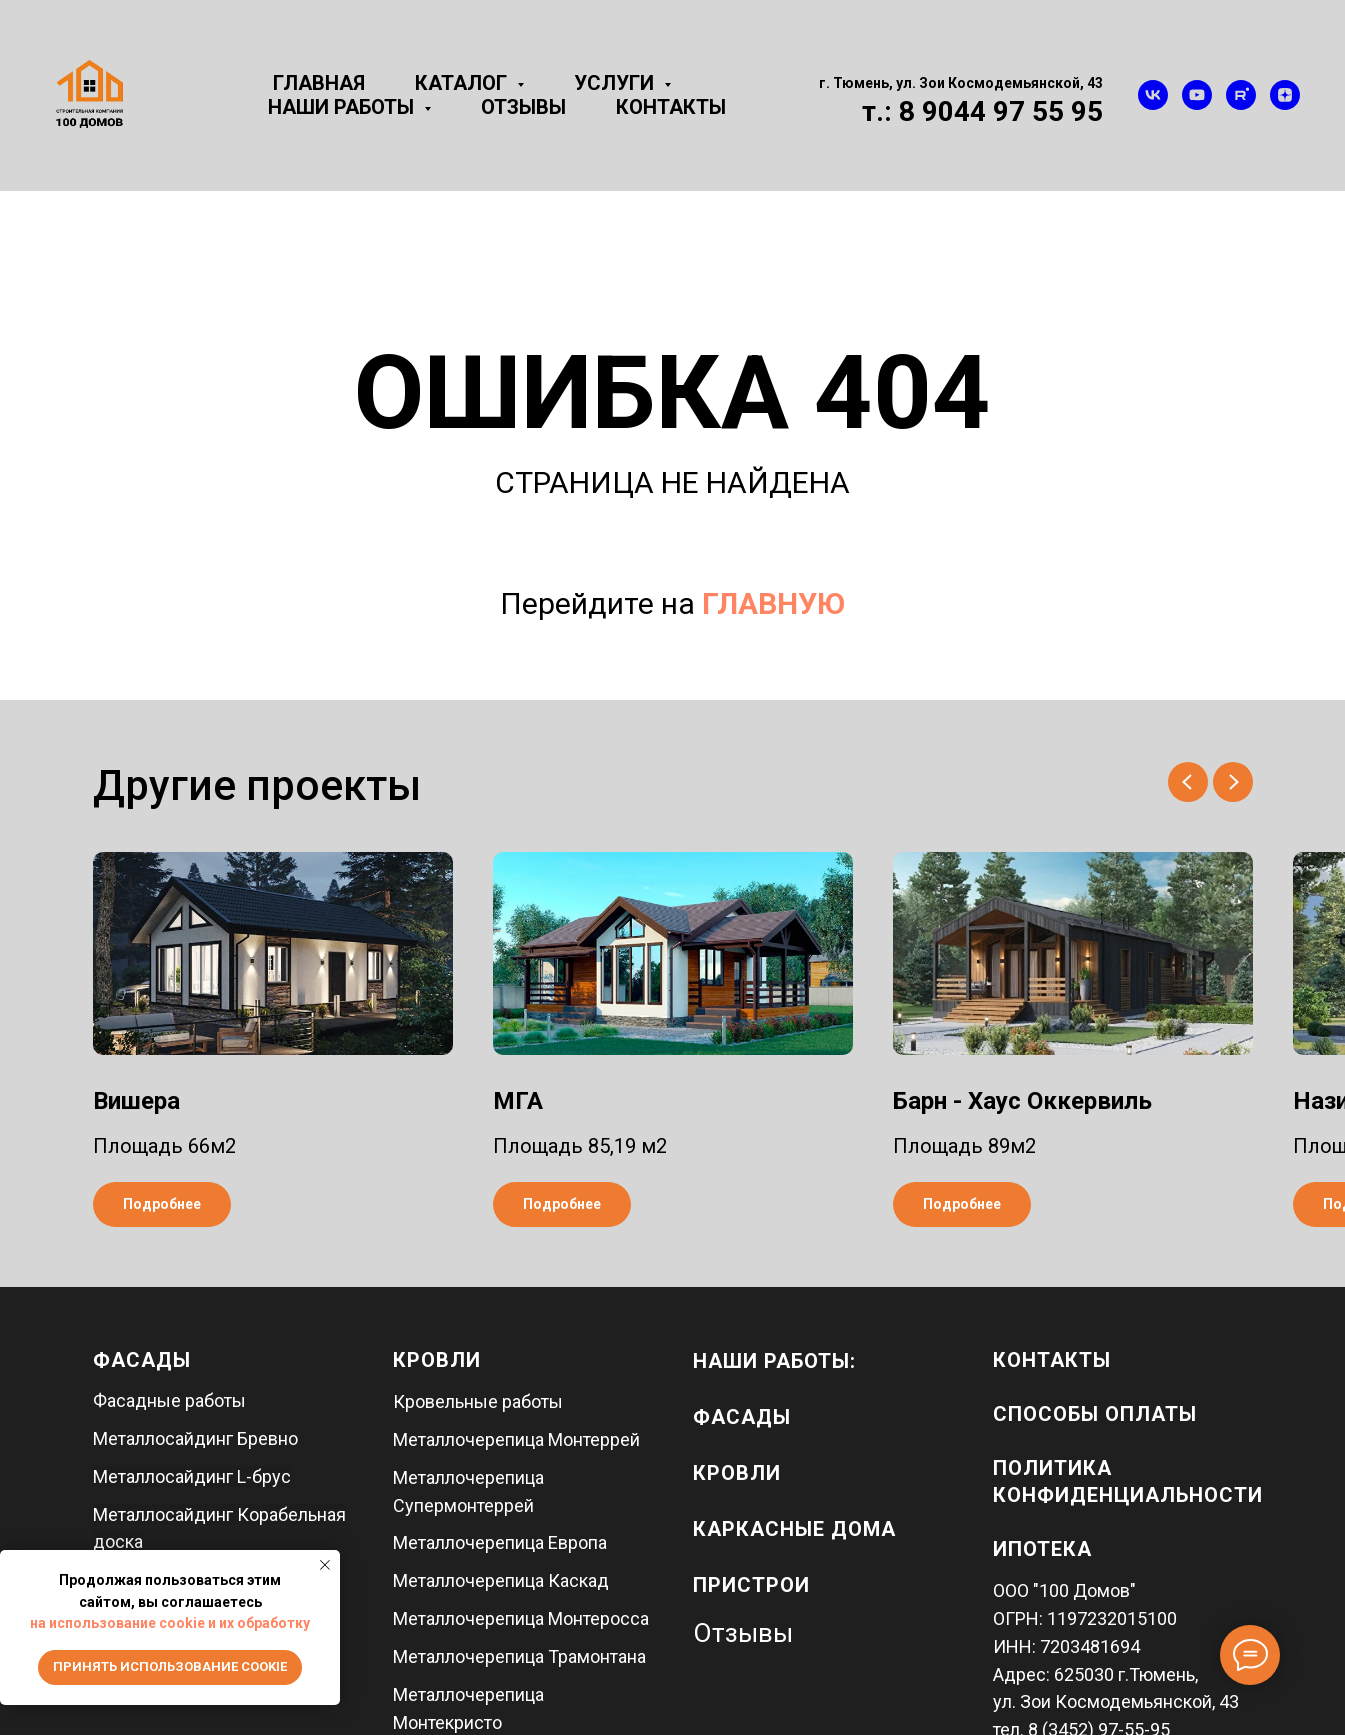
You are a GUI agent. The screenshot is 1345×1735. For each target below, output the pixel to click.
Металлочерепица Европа (500, 1542)
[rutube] (1241, 95)
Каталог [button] (463, 83)
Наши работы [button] (343, 107)
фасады (742, 1417)
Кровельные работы (478, 1401)
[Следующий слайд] (1233, 782)
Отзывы (523, 107)
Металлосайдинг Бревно (195, 1438)
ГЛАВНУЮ (773, 603)
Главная (319, 83)
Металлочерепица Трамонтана (519, 1656)
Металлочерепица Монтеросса (521, 1618)
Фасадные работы (169, 1400)
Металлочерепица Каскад (501, 1580)
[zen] (1285, 95)
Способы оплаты (1095, 1414)
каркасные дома (794, 1529)
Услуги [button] (616, 83)
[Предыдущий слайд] (1188, 782)
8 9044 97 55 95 (1001, 111)
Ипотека (1042, 1549)
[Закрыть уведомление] (325, 1565)
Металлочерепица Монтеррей (516, 1439)
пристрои (751, 1585)
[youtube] (1197, 95)
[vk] (1153, 95)
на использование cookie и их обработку (170, 1623)
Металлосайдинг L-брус (192, 1476)
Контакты (671, 107)
